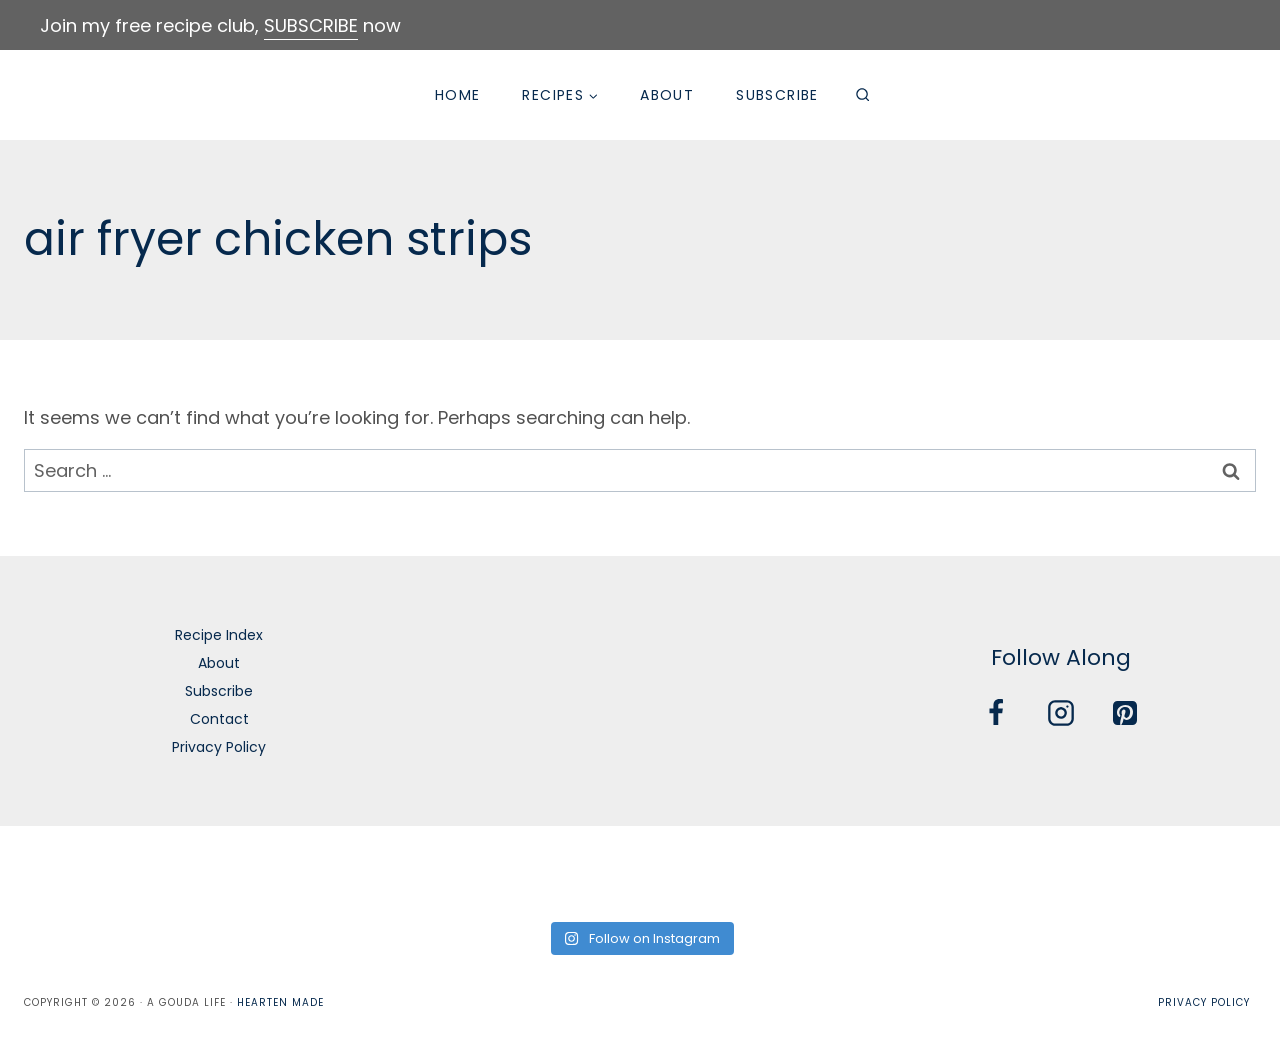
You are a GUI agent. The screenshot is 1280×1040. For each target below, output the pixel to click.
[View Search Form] (863, 95)
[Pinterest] (1125, 713)
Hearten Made (280, 1002)
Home (458, 95)
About (667, 95)
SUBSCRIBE (311, 25)
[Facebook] (996, 713)
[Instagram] (1061, 713)
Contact (219, 719)
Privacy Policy (219, 747)
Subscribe (777, 95)
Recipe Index (219, 635)
